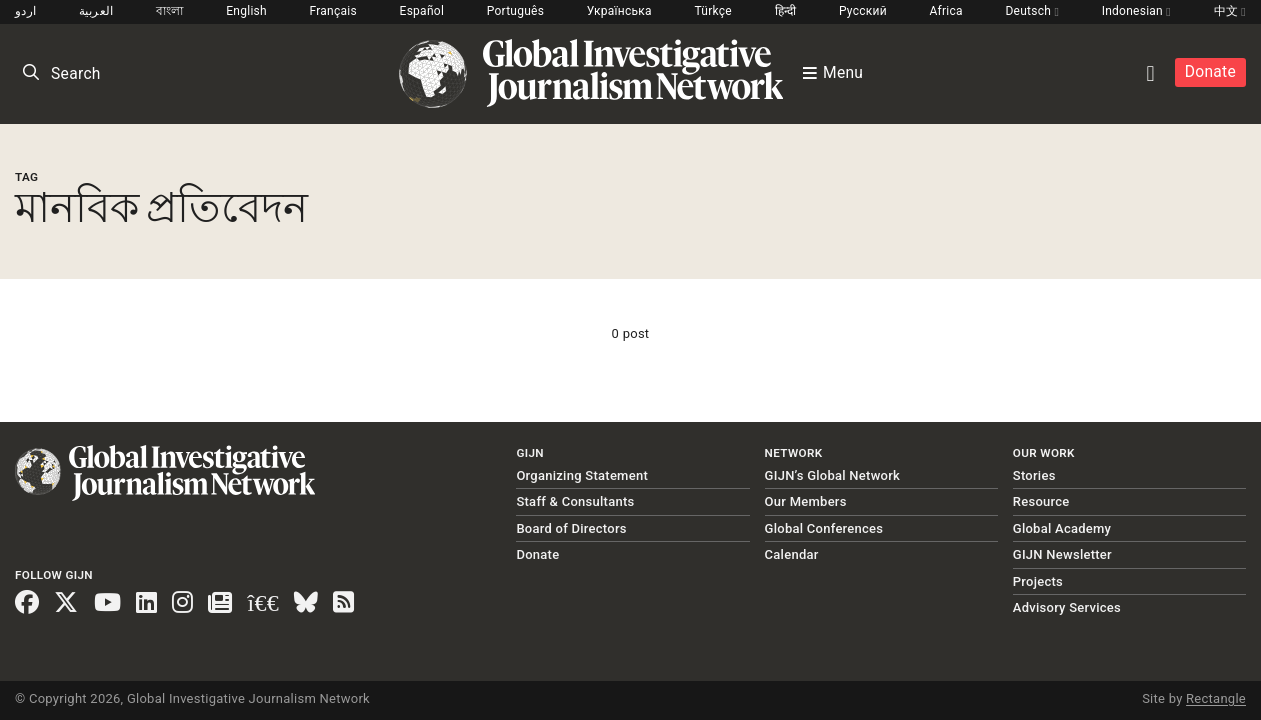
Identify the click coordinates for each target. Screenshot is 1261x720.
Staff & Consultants (575, 501)
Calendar (792, 554)
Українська (619, 11)
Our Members (806, 501)
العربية (96, 11)
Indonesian (1136, 11)
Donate (1210, 72)
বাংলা (170, 11)
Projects (1038, 581)
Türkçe (712, 11)
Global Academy (1062, 528)
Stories (1034, 475)
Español (422, 11)
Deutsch (1032, 11)
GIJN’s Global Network (833, 475)
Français (333, 11)
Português (516, 11)
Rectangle (1216, 698)
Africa (945, 11)
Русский (863, 11)
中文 (1230, 11)
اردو (25, 11)
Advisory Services (1067, 607)
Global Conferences (824, 528)
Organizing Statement (582, 475)
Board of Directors (571, 528)
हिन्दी (786, 11)
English (246, 11)
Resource (1041, 501)
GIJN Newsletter (1062, 554)
